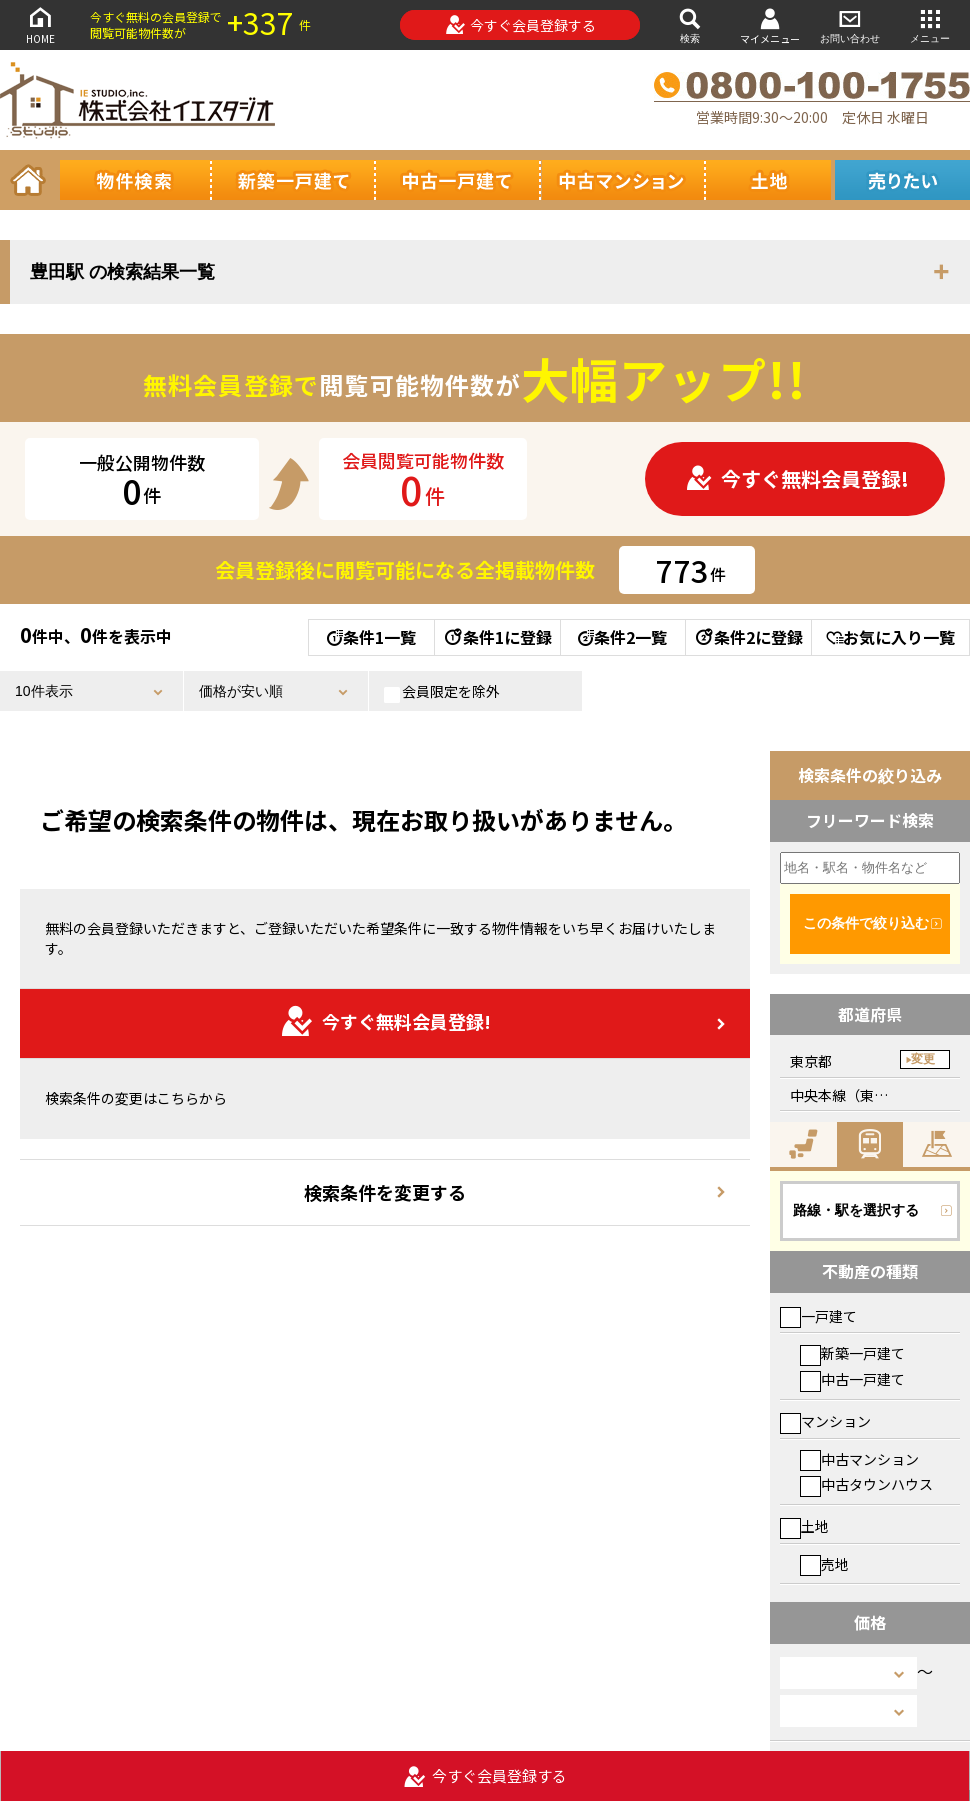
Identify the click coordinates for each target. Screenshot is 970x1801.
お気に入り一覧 (890, 637)
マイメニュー (770, 25)
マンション (825, 1421)
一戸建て (818, 1316)
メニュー (930, 24)
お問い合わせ (850, 24)
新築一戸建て (852, 1353)
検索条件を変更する (385, 1192)
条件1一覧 (371, 637)
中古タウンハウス (866, 1484)
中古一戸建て (852, 1379)
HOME (40, 24)
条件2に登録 (748, 637)
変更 (923, 1059)
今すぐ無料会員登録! (797, 478)
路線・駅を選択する (856, 1210)
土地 (804, 1526)
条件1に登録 (497, 637)
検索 (690, 24)
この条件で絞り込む (866, 923)
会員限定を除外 (442, 692)
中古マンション (859, 1459)
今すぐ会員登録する (520, 25)
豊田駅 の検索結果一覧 (122, 272)
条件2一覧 (622, 637)
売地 (824, 1564)
